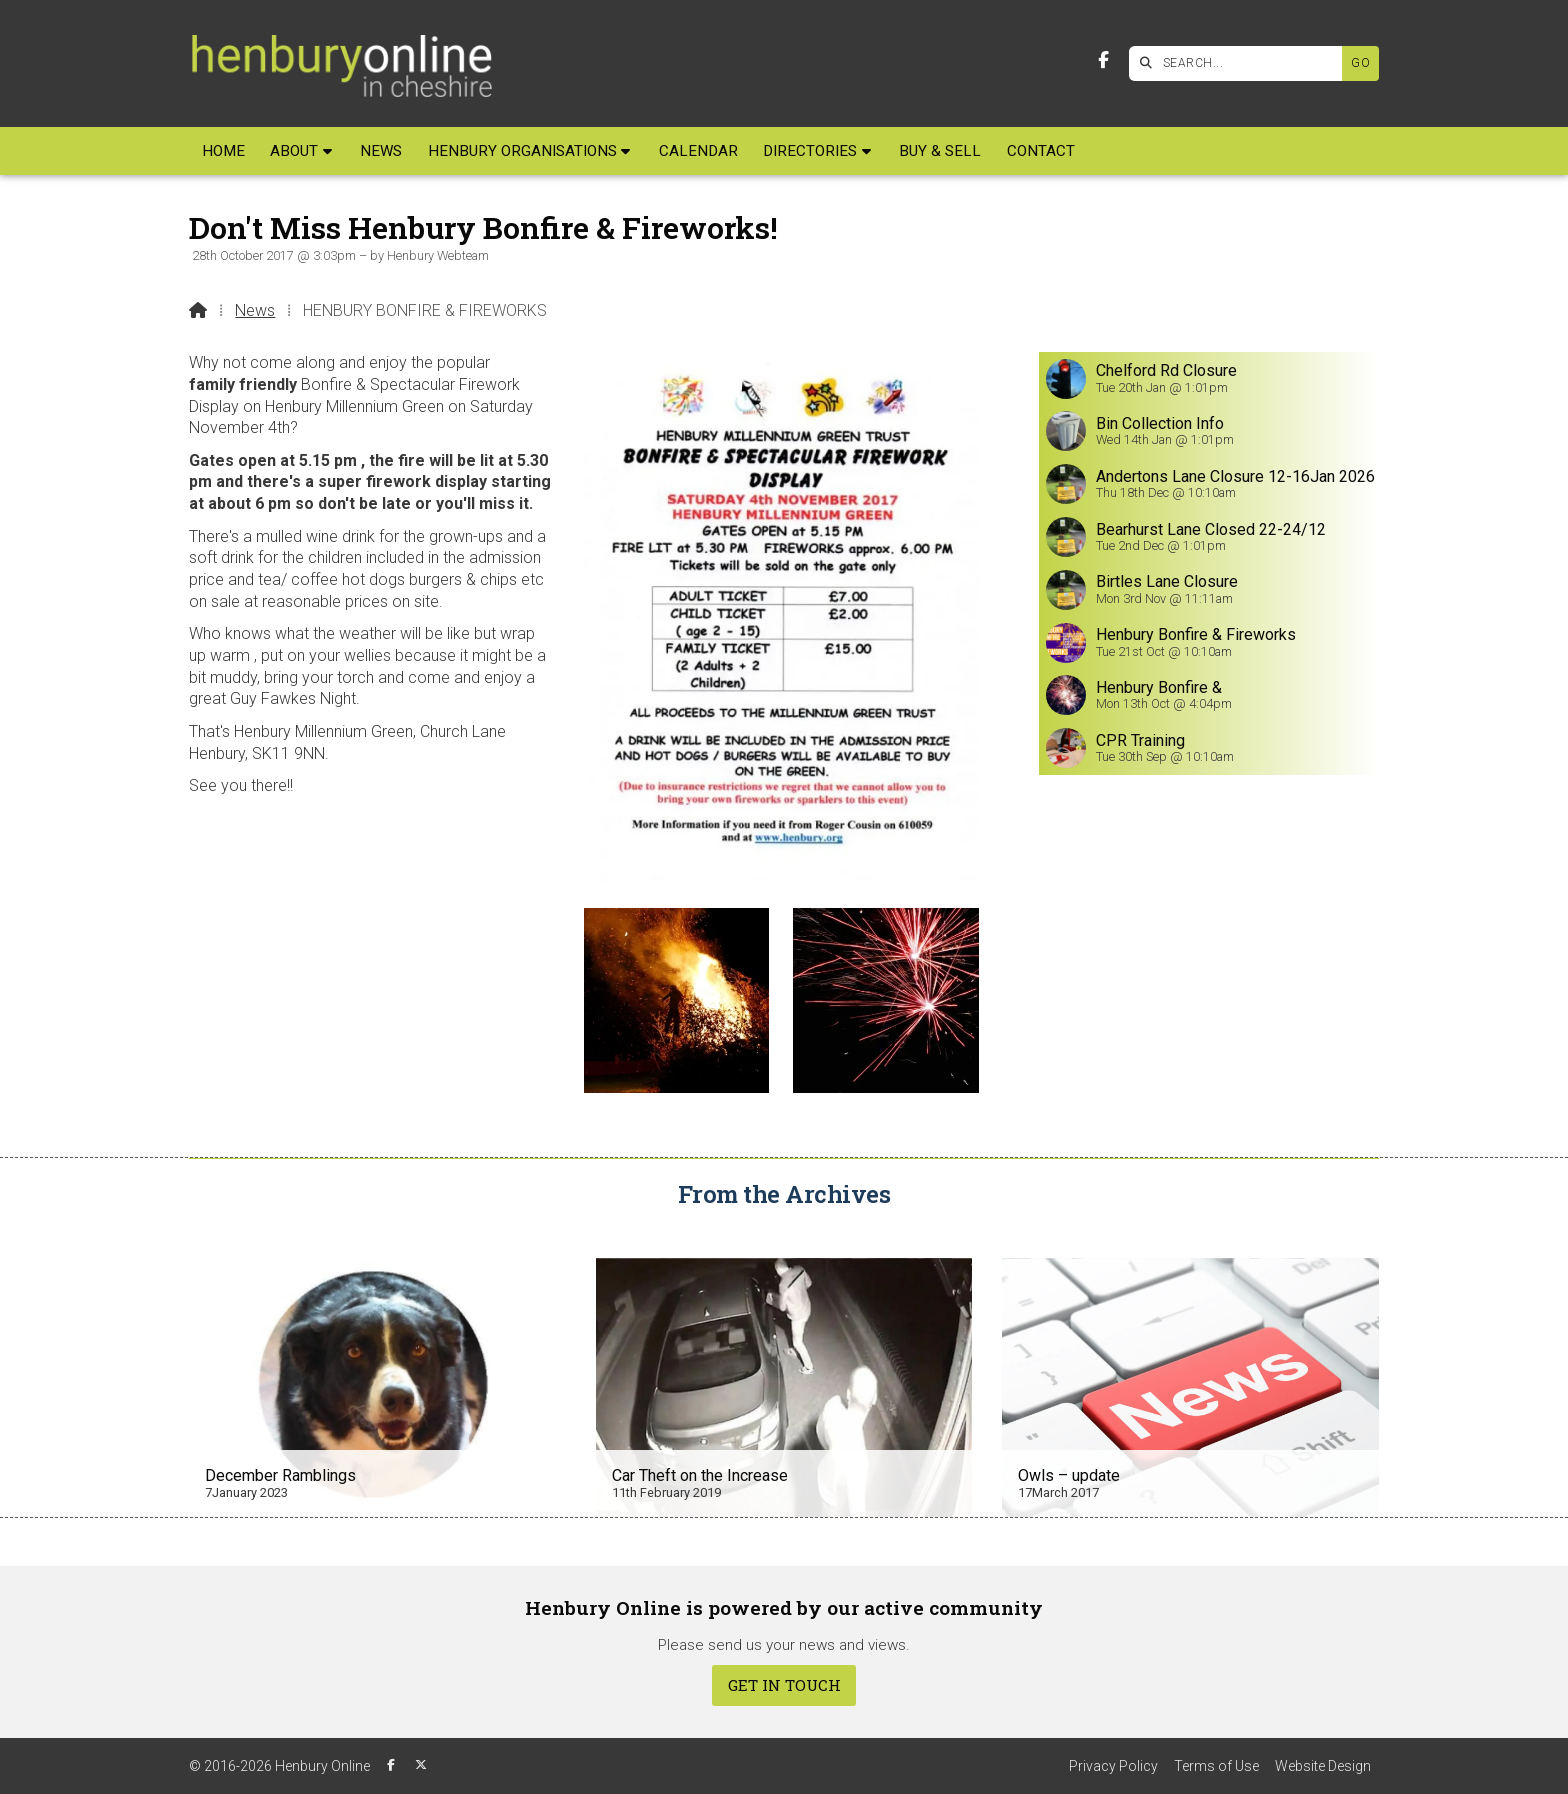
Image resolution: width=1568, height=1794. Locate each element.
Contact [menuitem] (1041, 151)
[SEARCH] (1240, 63)
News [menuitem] (381, 151)
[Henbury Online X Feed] (421, 1765)
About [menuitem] (294, 151)
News (255, 310)
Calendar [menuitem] (698, 151)
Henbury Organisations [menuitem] (522, 151)
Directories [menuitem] (810, 151)
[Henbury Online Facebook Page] (1103, 60)
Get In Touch (784, 1685)
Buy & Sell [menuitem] (940, 151)
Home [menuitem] (223, 151)
